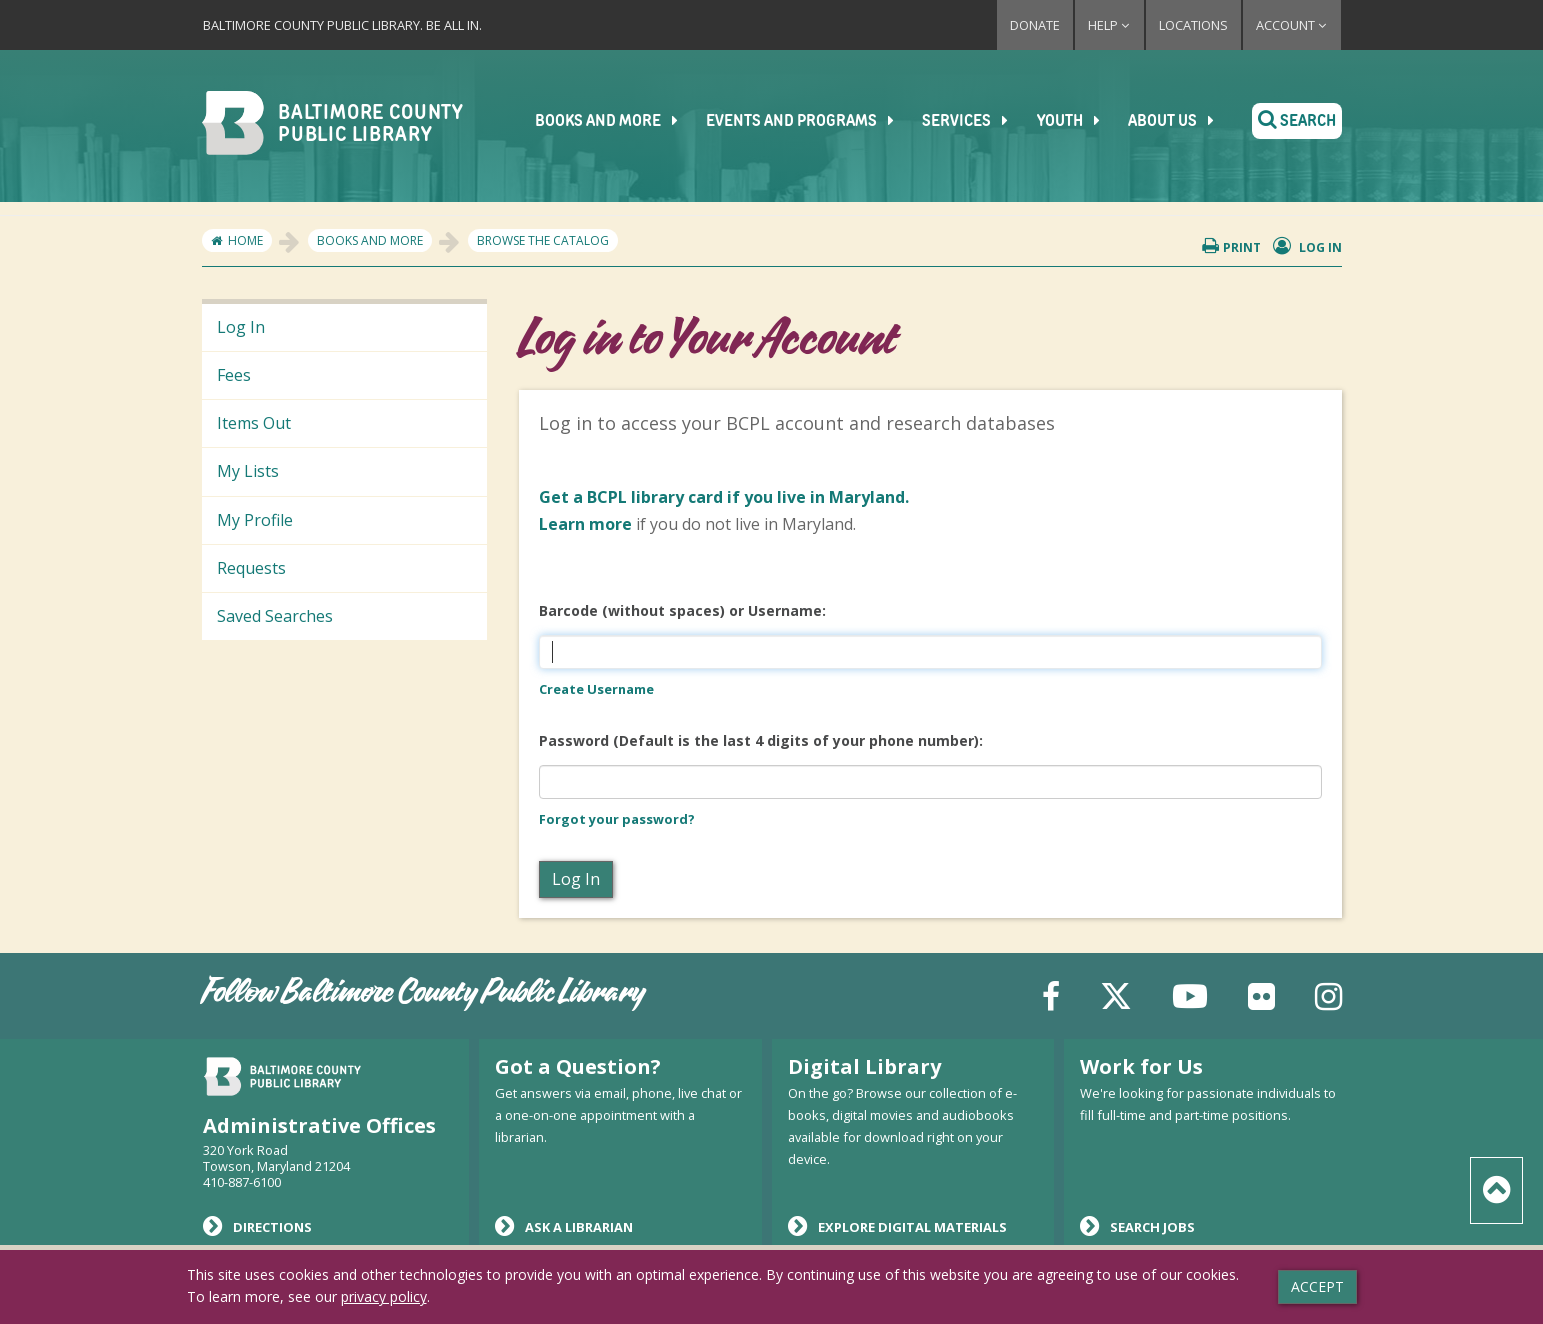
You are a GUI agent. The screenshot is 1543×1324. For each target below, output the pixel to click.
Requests (251, 568)
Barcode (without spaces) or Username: (682, 610)
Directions (257, 1226)
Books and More (620, 121)
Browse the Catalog (543, 240)
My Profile (255, 520)
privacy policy (384, 1296)
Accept (1317, 1286)
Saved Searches (275, 616)
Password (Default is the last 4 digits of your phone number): (761, 740)
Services (976, 121)
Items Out (254, 423)
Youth (1078, 121)
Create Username (596, 689)
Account (1292, 25)
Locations (1193, 25)
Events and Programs (812, 121)
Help (1110, 25)
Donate (1035, 25)
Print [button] (1232, 246)
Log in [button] (1307, 246)
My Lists (248, 471)
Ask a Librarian (564, 1226)
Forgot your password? (617, 819)
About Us (1179, 121)
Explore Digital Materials (897, 1226)
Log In (241, 327)
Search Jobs (1137, 1226)
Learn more (585, 524)
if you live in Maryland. (724, 497)
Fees (234, 375)
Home (245, 240)
